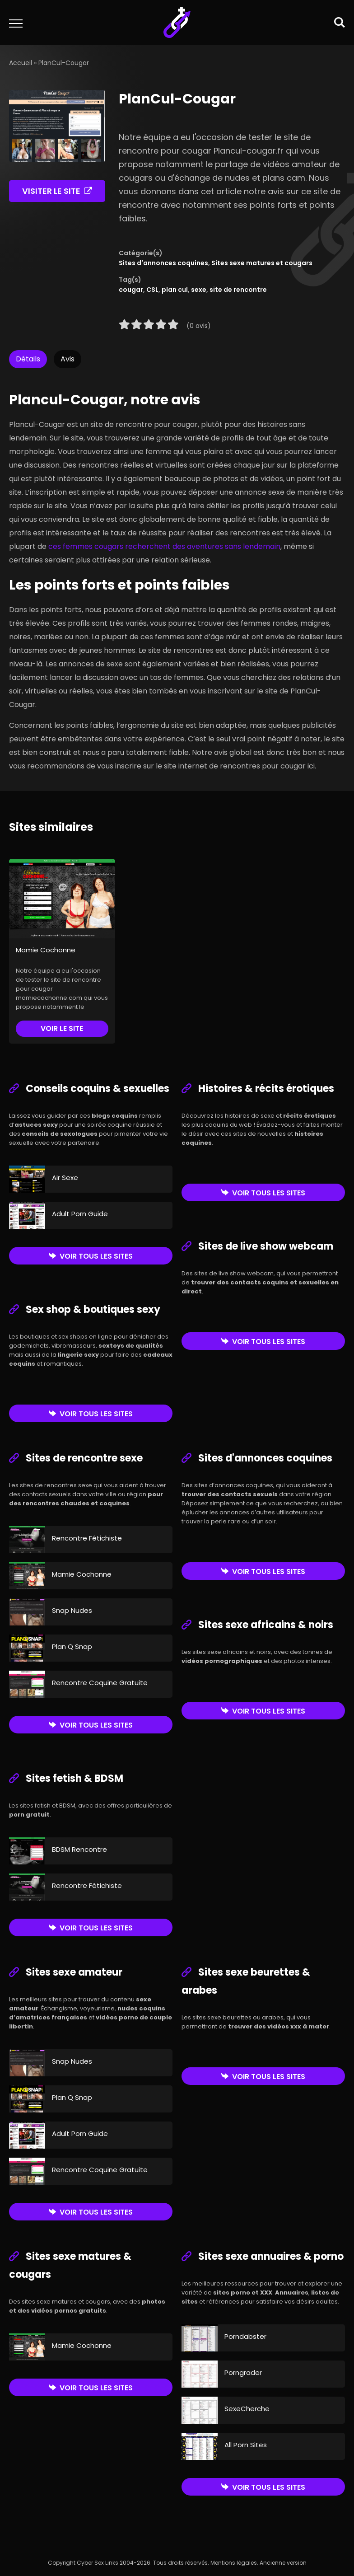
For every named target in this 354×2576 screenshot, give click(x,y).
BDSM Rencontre (79, 1849)
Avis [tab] (68, 359)
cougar (131, 289)
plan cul (175, 289)
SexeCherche (247, 2408)
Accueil (20, 62)
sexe (198, 289)
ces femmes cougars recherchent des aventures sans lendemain (164, 546)
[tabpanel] (177, 577)
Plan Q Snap (72, 1646)
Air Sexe (65, 1177)
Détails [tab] (28, 359)
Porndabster (245, 2336)
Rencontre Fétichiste (87, 1538)
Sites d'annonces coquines (163, 262)
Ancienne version (283, 2563)
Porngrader (243, 2372)
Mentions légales (233, 2563)
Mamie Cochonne (45, 950)
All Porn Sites (245, 2445)
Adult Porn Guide (80, 1213)
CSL (152, 289)
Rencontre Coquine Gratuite (100, 1682)
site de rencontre (238, 289)
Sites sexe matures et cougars (261, 262)
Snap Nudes (72, 1610)
